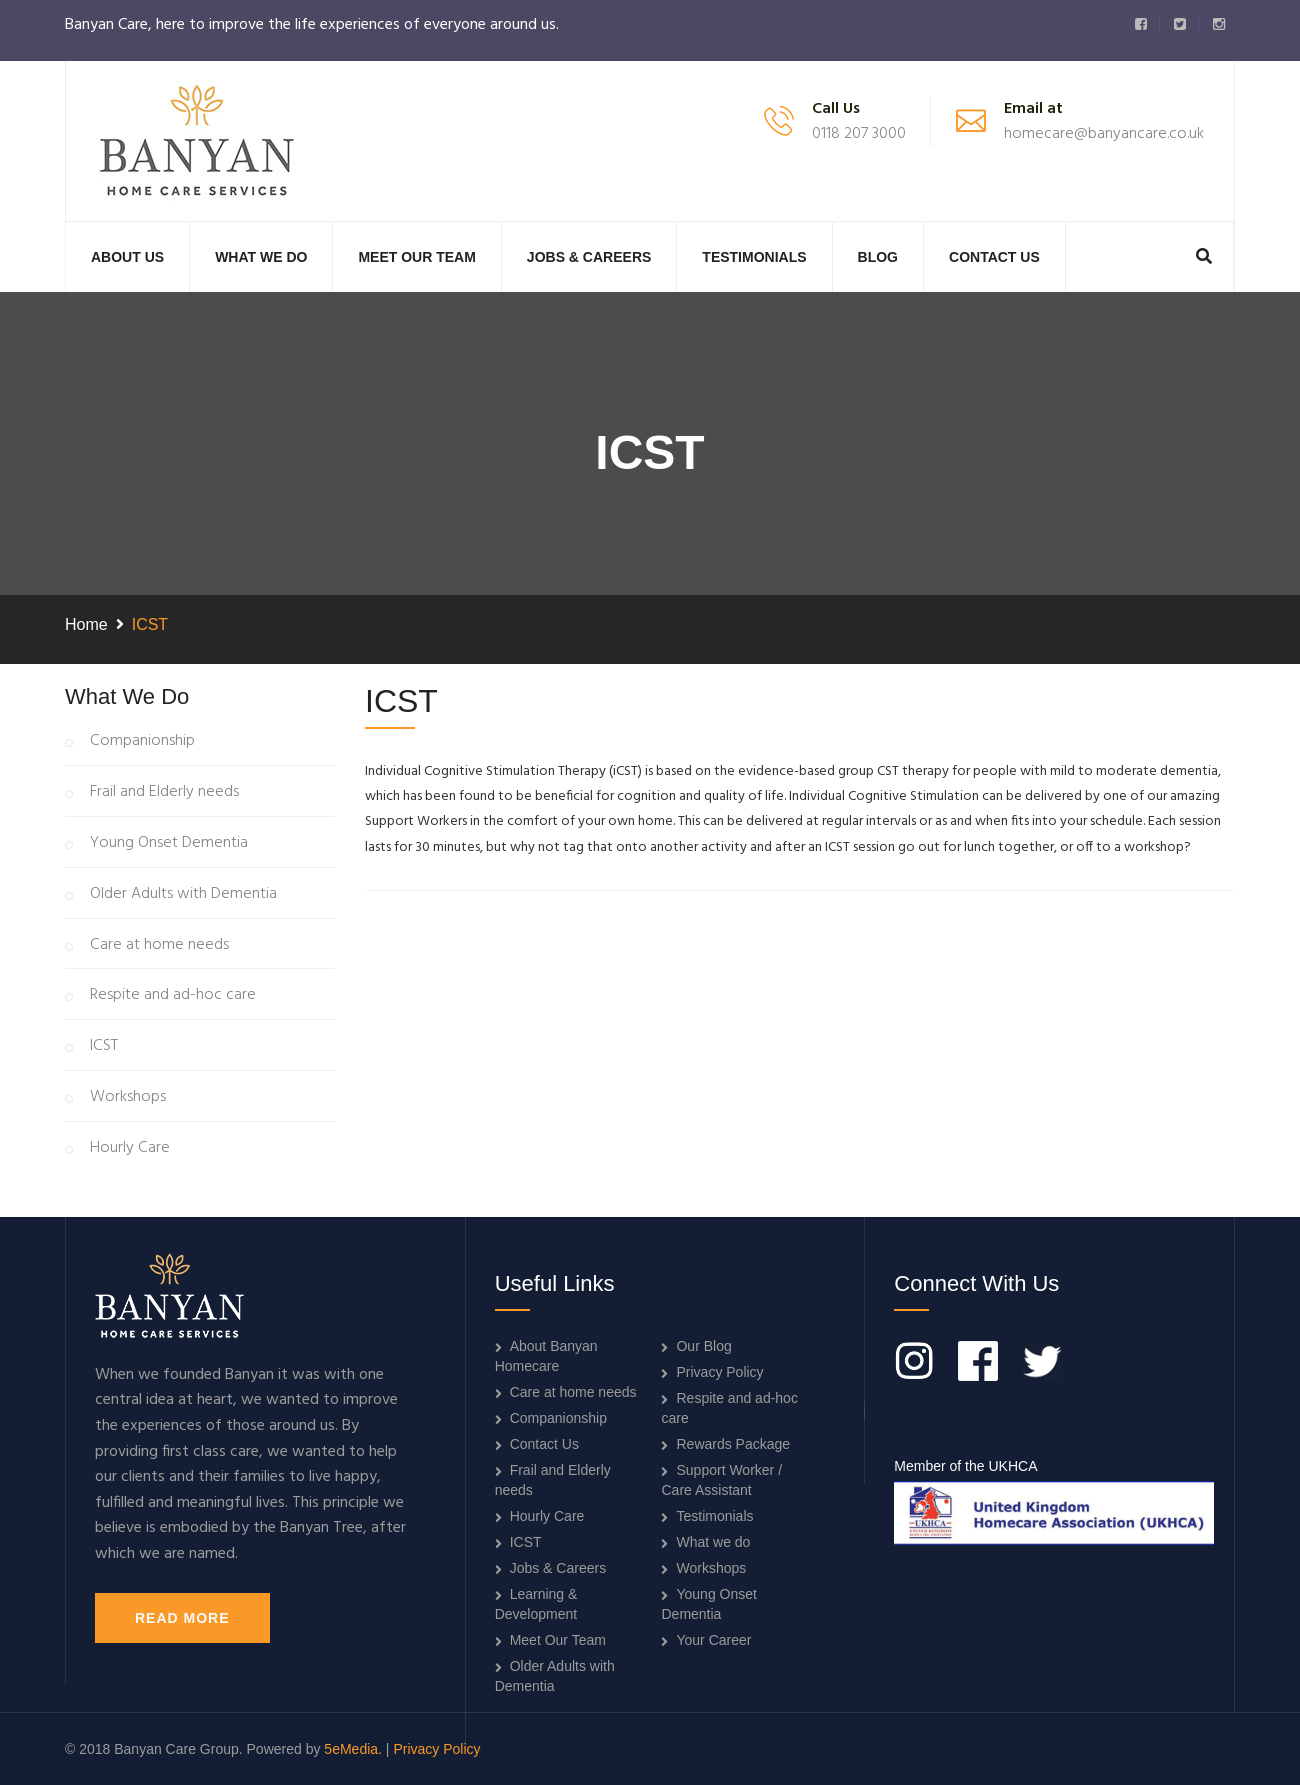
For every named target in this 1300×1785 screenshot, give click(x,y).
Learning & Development (536, 1604)
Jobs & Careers (589, 257)
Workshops (128, 1098)
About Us (127, 257)
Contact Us (994, 257)
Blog (878, 257)
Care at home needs (159, 946)
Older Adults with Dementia (183, 895)
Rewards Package (733, 1444)
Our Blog (703, 1346)
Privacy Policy (719, 1372)
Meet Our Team (416, 257)
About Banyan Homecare (546, 1356)
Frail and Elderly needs (164, 793)
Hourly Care (130, 1149)
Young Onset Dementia (169, 844)
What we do (261, 257)
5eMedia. (353, 1749)
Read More (182, 1618)
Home (86, 624)
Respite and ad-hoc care (173, 996)
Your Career (713, 1640)
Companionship (142, 742)
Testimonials (754, 257)
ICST (104, 1047)
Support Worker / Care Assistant (721, 1480)
